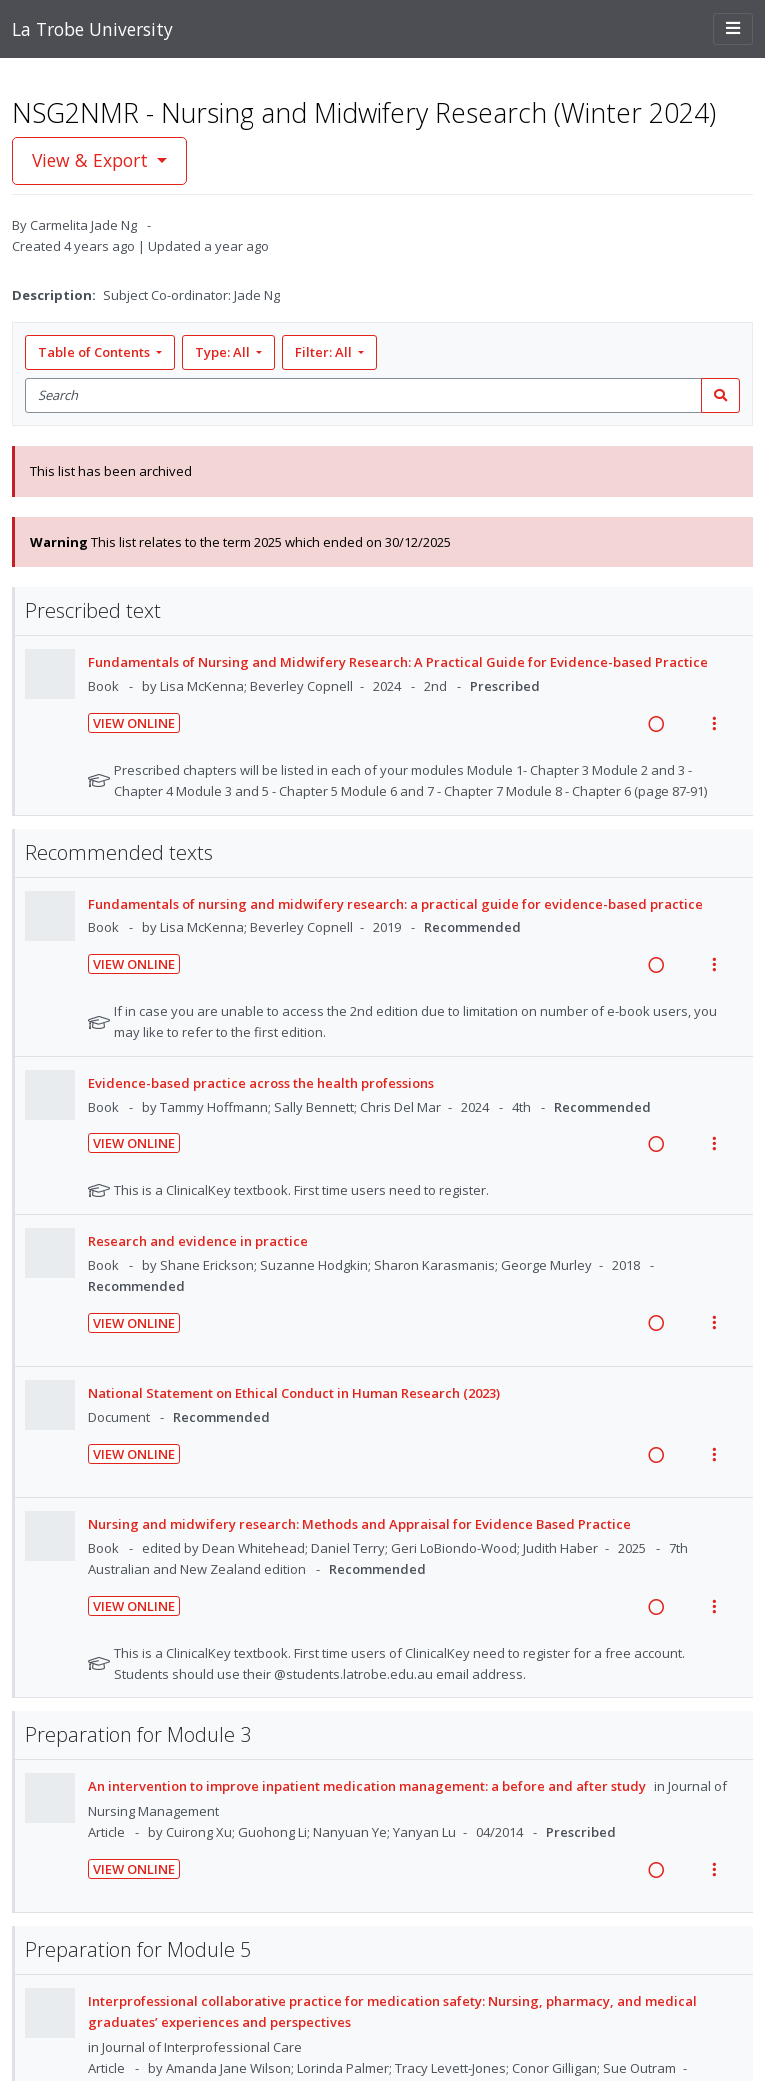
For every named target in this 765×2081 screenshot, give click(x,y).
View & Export (92, 160)
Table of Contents (95, 352)
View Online (134, 723)
